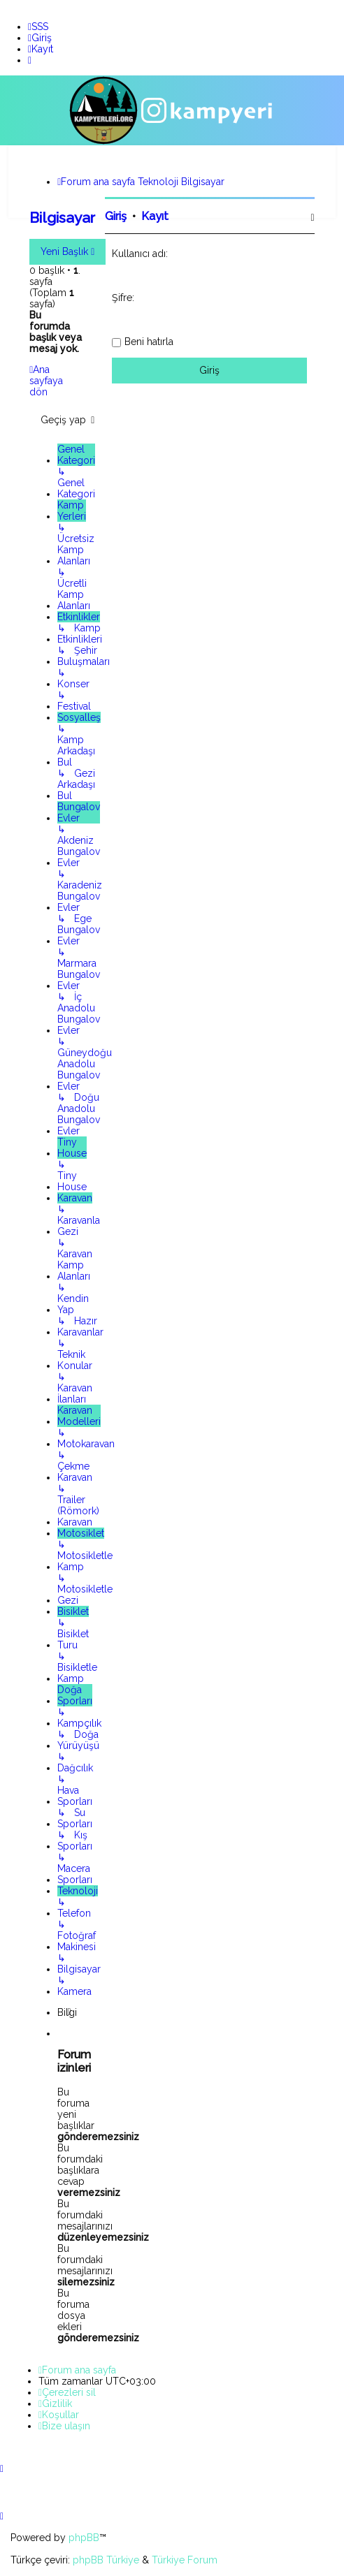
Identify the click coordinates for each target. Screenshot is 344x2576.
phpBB (84, 2537)
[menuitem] (38, 26)
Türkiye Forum (184, 2560)
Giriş (116, 214)
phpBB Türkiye (106, 2560)
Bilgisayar (62, 217)
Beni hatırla (148, 340)
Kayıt (155, 214)
